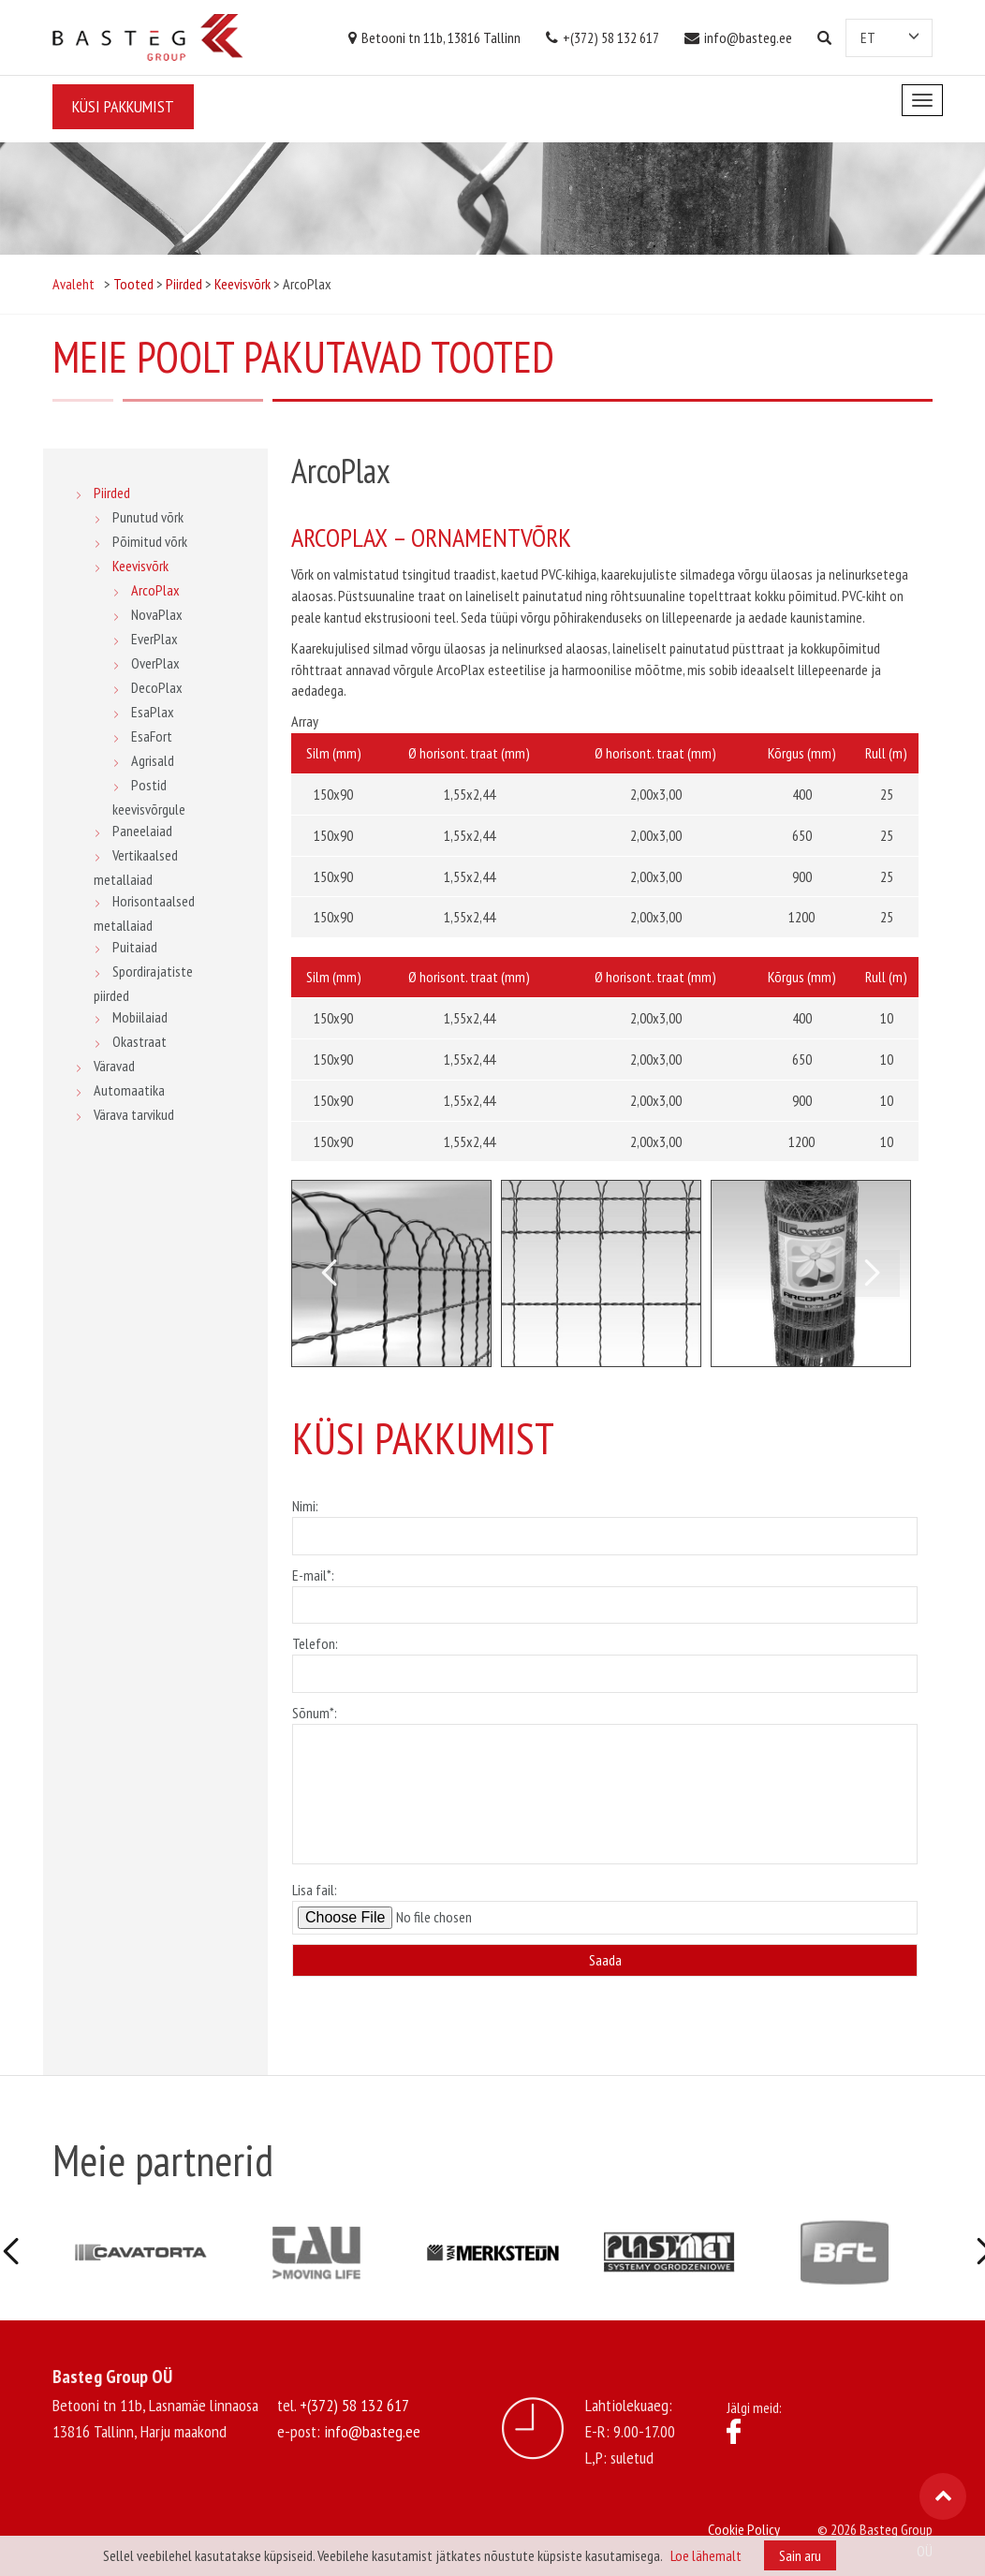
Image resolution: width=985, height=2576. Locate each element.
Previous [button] (329, 1273)
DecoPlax (157, 687)
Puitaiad (134, 946)
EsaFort (151, 736)
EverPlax (154, 638)
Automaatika (129, 1090)
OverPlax (155, 663)
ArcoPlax (155, 590)
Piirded (112, 492)
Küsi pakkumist (123, 106)
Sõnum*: (605, 1785)
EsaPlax (152, 711)
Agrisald (152, 760)
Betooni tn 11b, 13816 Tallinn (434, 37)
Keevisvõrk (140, 565)
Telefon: (605, 1658)
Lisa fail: (605, 1907)
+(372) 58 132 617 (602, 37)
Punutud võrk (148, 517)
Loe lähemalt (706, 2555)
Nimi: (605, 1520)
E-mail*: (605, 1590)
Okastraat (139, 1041)
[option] (391, 1273)
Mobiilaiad (140, 1017)
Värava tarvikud (134, 1114)
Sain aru (800, 2555)
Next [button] (872, 1273)
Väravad (114, 1065)
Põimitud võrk (149, 541)
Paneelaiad (142, 830)
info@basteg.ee (738, 37)
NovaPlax (157, 614)
